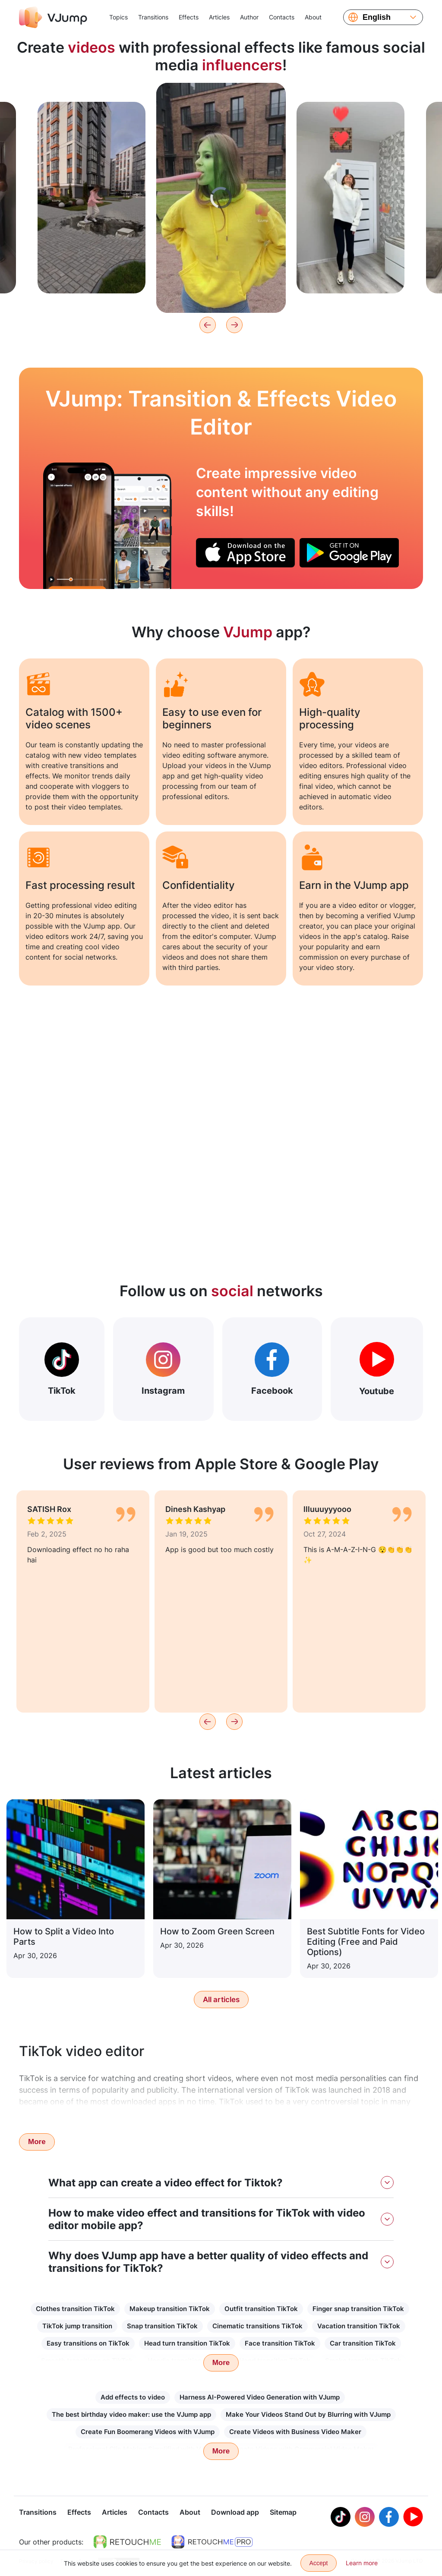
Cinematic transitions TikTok (257, 2326)
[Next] (234, 325)
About (313, 17)
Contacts (281, 17)
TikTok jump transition (77, 2326)
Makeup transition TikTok (169, 2309)
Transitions (153, 17)
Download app (235, 2513)
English (377, 17)
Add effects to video (133, 2397)
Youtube (376, 1369)
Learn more (362, 2563)
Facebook (272, 1369)
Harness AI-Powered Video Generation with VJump (260, 2397)
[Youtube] (413, 2518)
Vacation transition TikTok (358, 2326)
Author (249, 17)
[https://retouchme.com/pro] (212, 2542)
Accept (318, 2563)
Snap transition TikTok (162, 2326)
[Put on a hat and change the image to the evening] (78, 526)
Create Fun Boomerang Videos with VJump (148, 2432)
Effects (189, 17)
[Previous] (207, 325)
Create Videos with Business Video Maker (295, 2432)
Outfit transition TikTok (261, 2309)
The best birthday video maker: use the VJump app (131, 2414)
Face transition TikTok (280, 2343)
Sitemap (283, 2513)
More (37, 2142)
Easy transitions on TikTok (88, 2343)
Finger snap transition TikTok (358, 2309)
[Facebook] (389, 2518)
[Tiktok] (340, 2518)
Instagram (163, 1369)
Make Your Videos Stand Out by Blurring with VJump (308, 2414)
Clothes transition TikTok (75, 2309)
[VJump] (53, 17)
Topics (118, 17)
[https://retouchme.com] (127, 2542)
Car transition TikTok (363, 2343)
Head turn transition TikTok (187, 2343)
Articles (219, 17)
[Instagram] (365, 2518)
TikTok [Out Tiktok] (61, 1369)
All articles (221, 1999)
